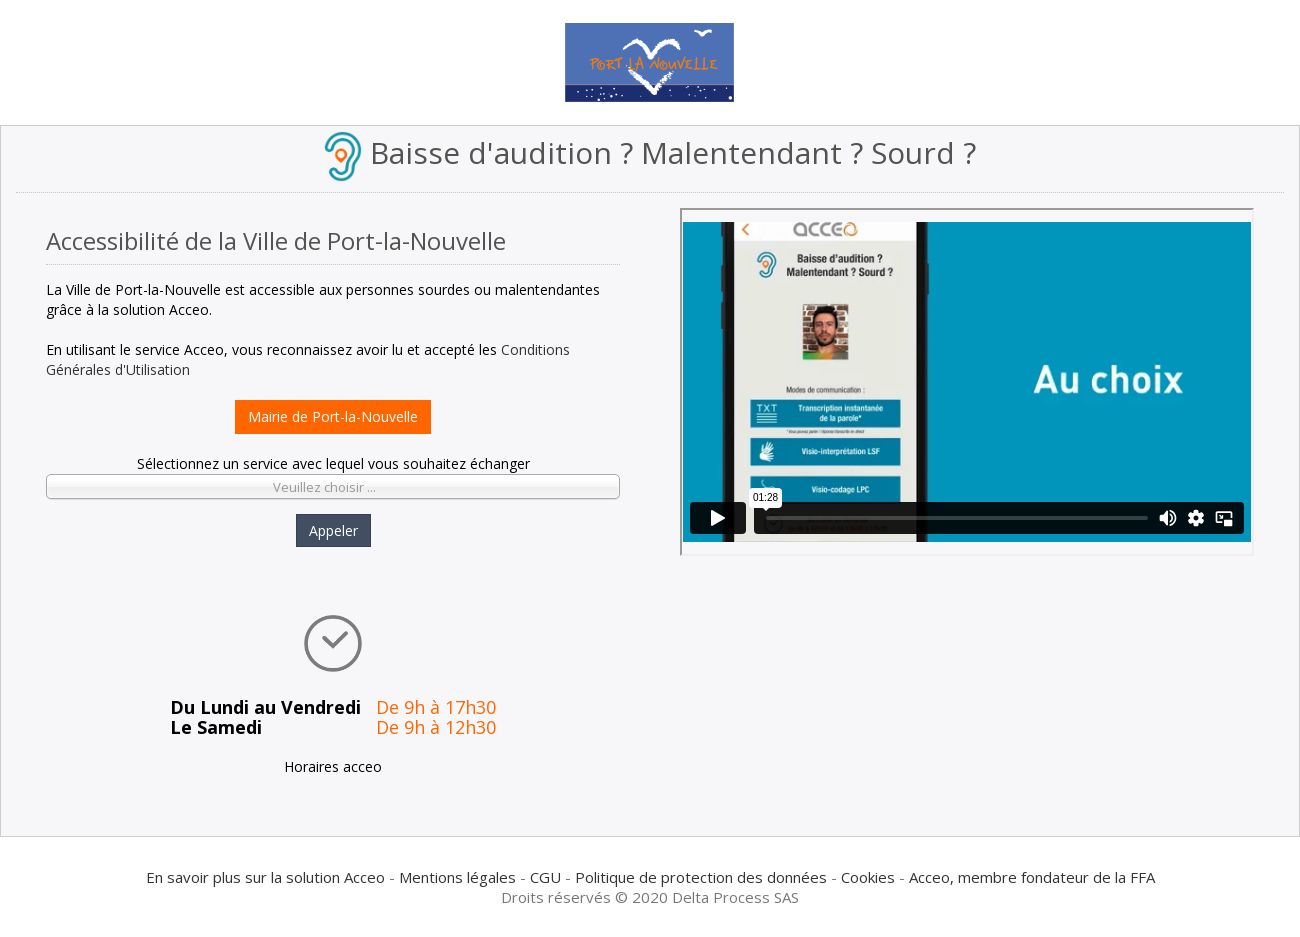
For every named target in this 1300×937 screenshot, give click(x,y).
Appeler (333, 530)
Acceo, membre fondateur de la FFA (1032, 877)
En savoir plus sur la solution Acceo (265, 877)
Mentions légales (457, 877)
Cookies (868, 877)
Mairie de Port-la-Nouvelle (333, 416)
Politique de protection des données (701, 877)
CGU (545, 877)
